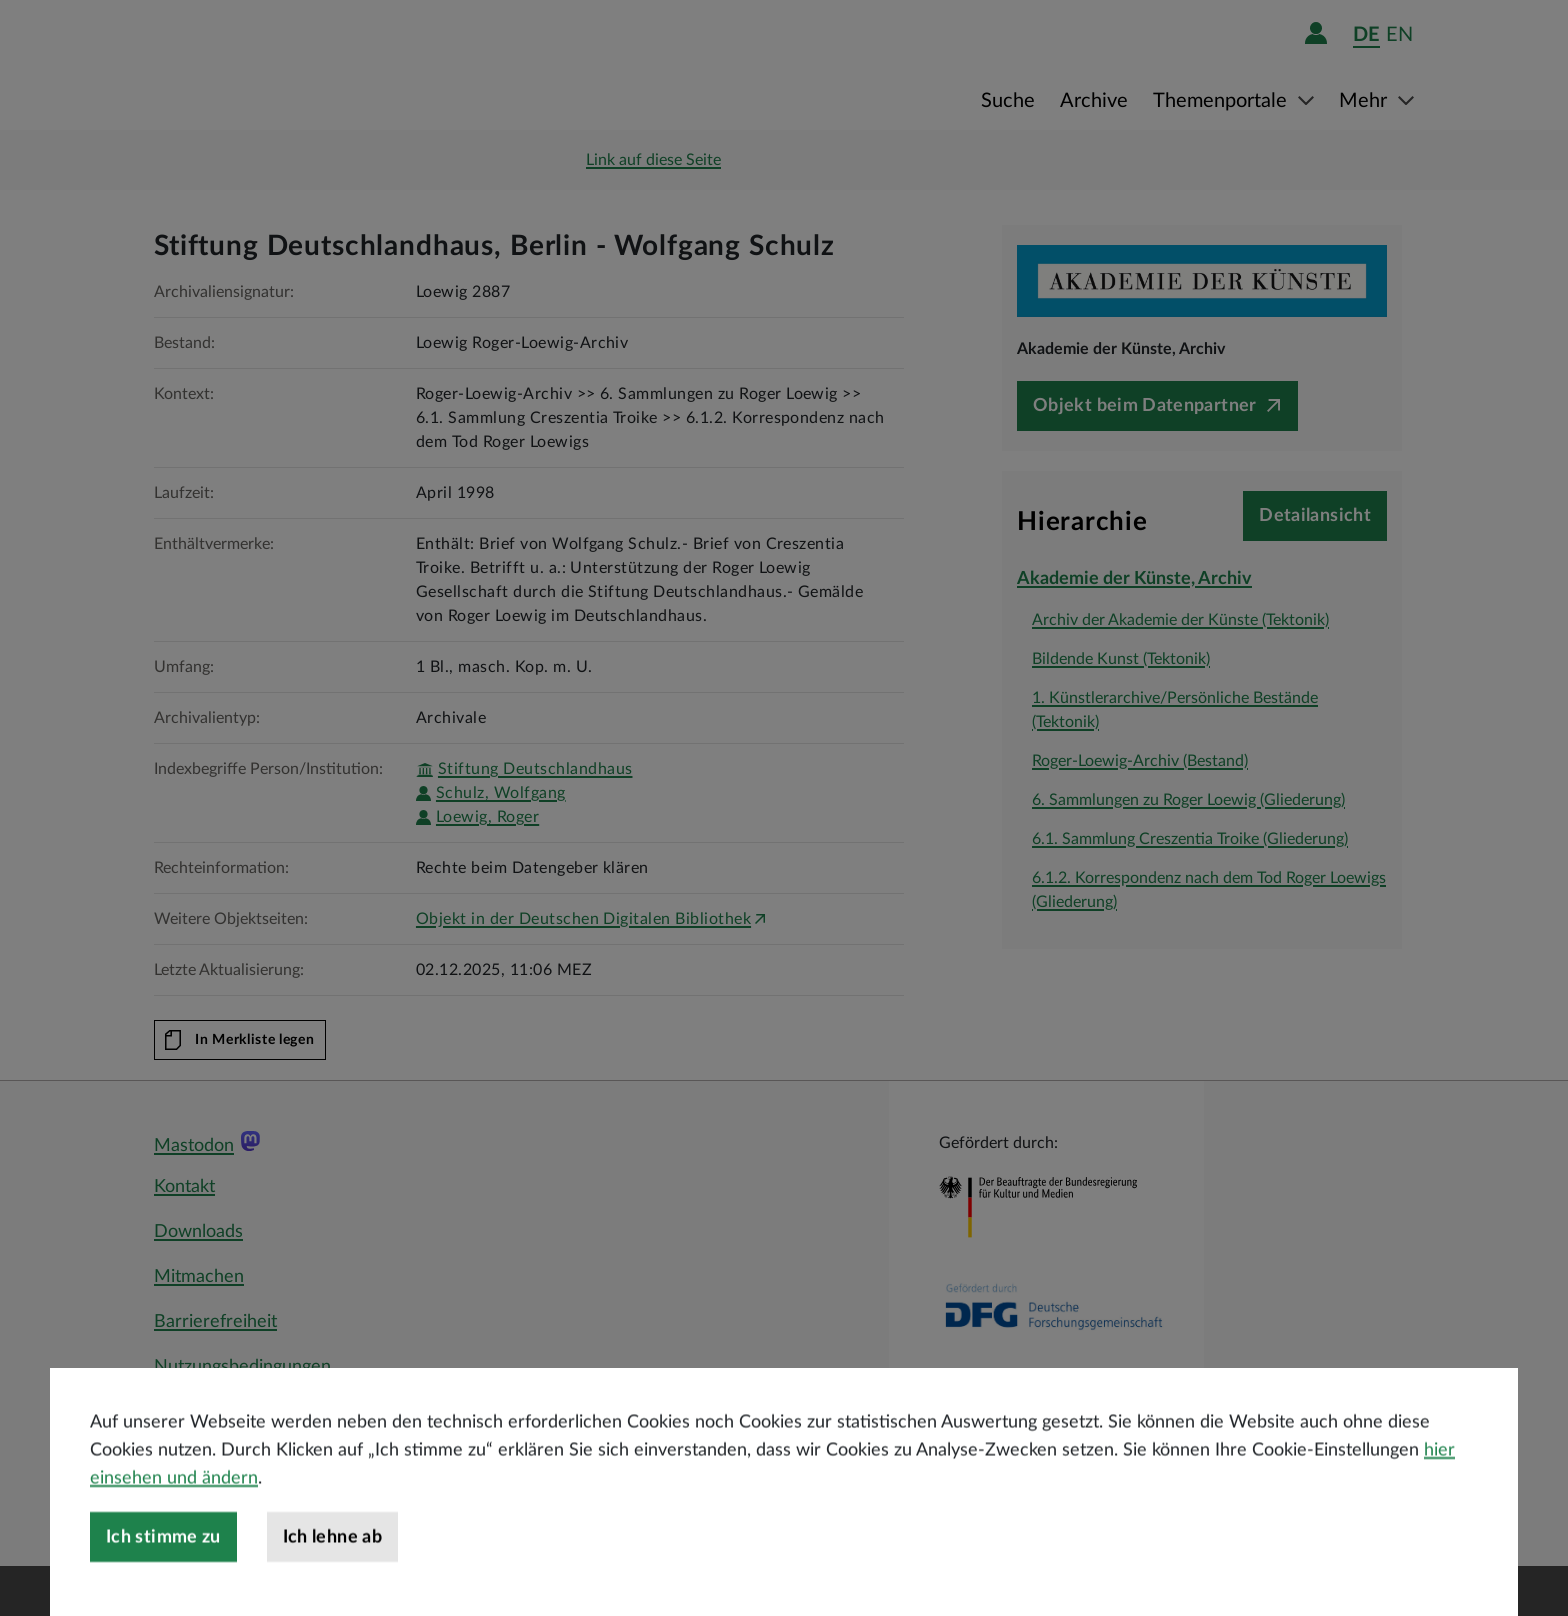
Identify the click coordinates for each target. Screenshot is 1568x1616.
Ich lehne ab (332, 1588)
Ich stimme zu (163, 1588)
